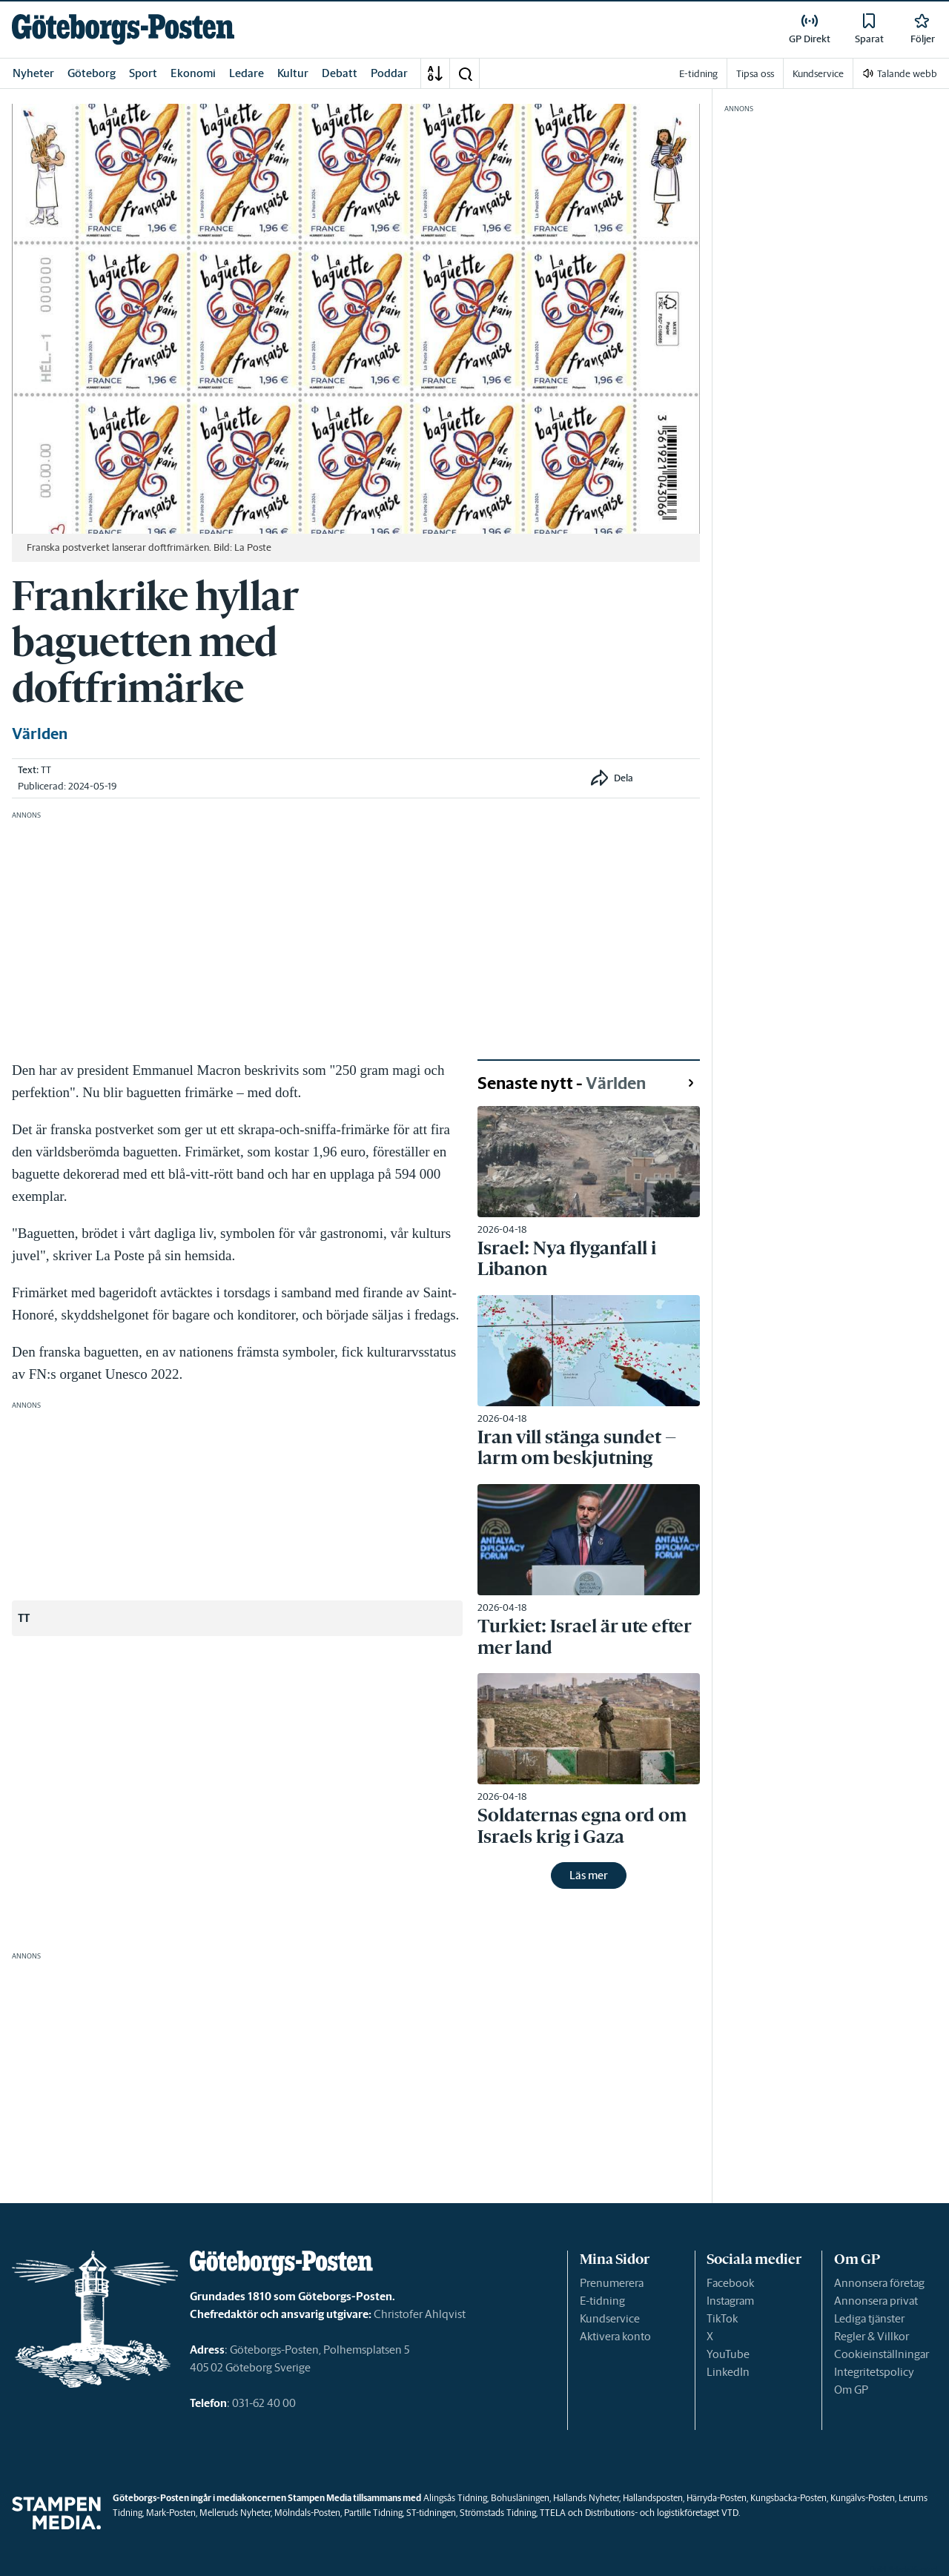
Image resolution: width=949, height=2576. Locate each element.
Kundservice (610, 2318)
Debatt (339, 73)
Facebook (730, 2283)
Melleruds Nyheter (235, 2512)
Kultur (292, 73)
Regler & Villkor (871, 2336)
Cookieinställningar (881, 2354)
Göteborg (91, 73)
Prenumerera (612, 2283)
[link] (123, 29)
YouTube (728, 2354)
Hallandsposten (653, 2497)
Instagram (730, 2301)
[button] (464, 73)
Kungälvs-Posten (862, 2497)
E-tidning (602, 2301)
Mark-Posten (171, 2512)
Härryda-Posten (717, 2497)
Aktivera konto (615, 2336)
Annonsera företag (879, 2283)
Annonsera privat (876, 2301)
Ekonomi (193, 73)
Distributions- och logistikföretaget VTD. (662, 2512)
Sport (143, 73)
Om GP (851, 2390)
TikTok (722, 2318)
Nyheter (33, 73)
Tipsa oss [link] (755, 73)
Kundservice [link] (818, 73)
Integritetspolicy (874, 2372)
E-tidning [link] (698, 73)
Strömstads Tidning (498, 2512)
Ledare (246, 73)
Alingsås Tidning (455, 2497)
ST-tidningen (431, 2512)
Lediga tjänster (869, 2318)
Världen (39, 734)
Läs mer (588, 1875)
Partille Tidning (373, 2512)
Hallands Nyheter (586, 2497)
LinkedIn (728, 2372)
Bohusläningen (520, 2497)
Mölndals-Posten (307, 2512)
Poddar (389, 73)
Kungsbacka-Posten (788, 2497)
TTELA (553, 2512)
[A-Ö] (435, 73)
